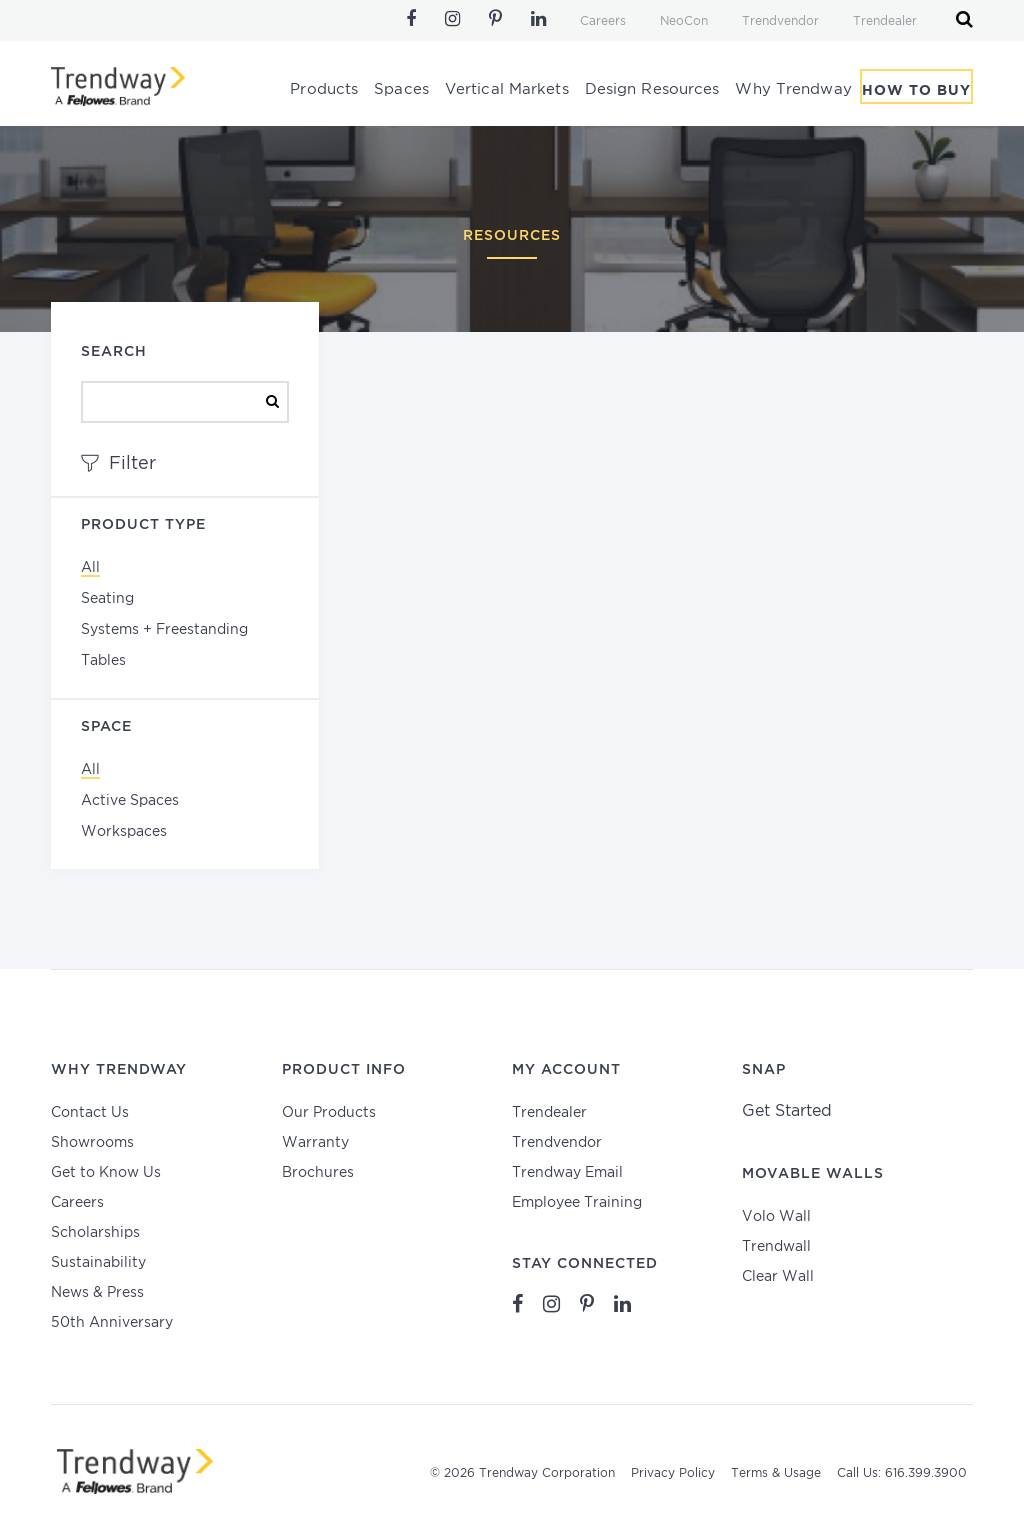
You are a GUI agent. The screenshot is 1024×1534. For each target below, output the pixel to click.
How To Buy (916, 93)
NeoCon (684, 21)
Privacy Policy (673, 1473)
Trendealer (885, 21)
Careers (603, 21)
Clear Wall (778, 1277)
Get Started (787, 1111)
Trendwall (776, 1247)
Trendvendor (780, 21)
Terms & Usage (776, 1473)
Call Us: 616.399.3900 (902, 1473)
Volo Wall (776, 1217)
